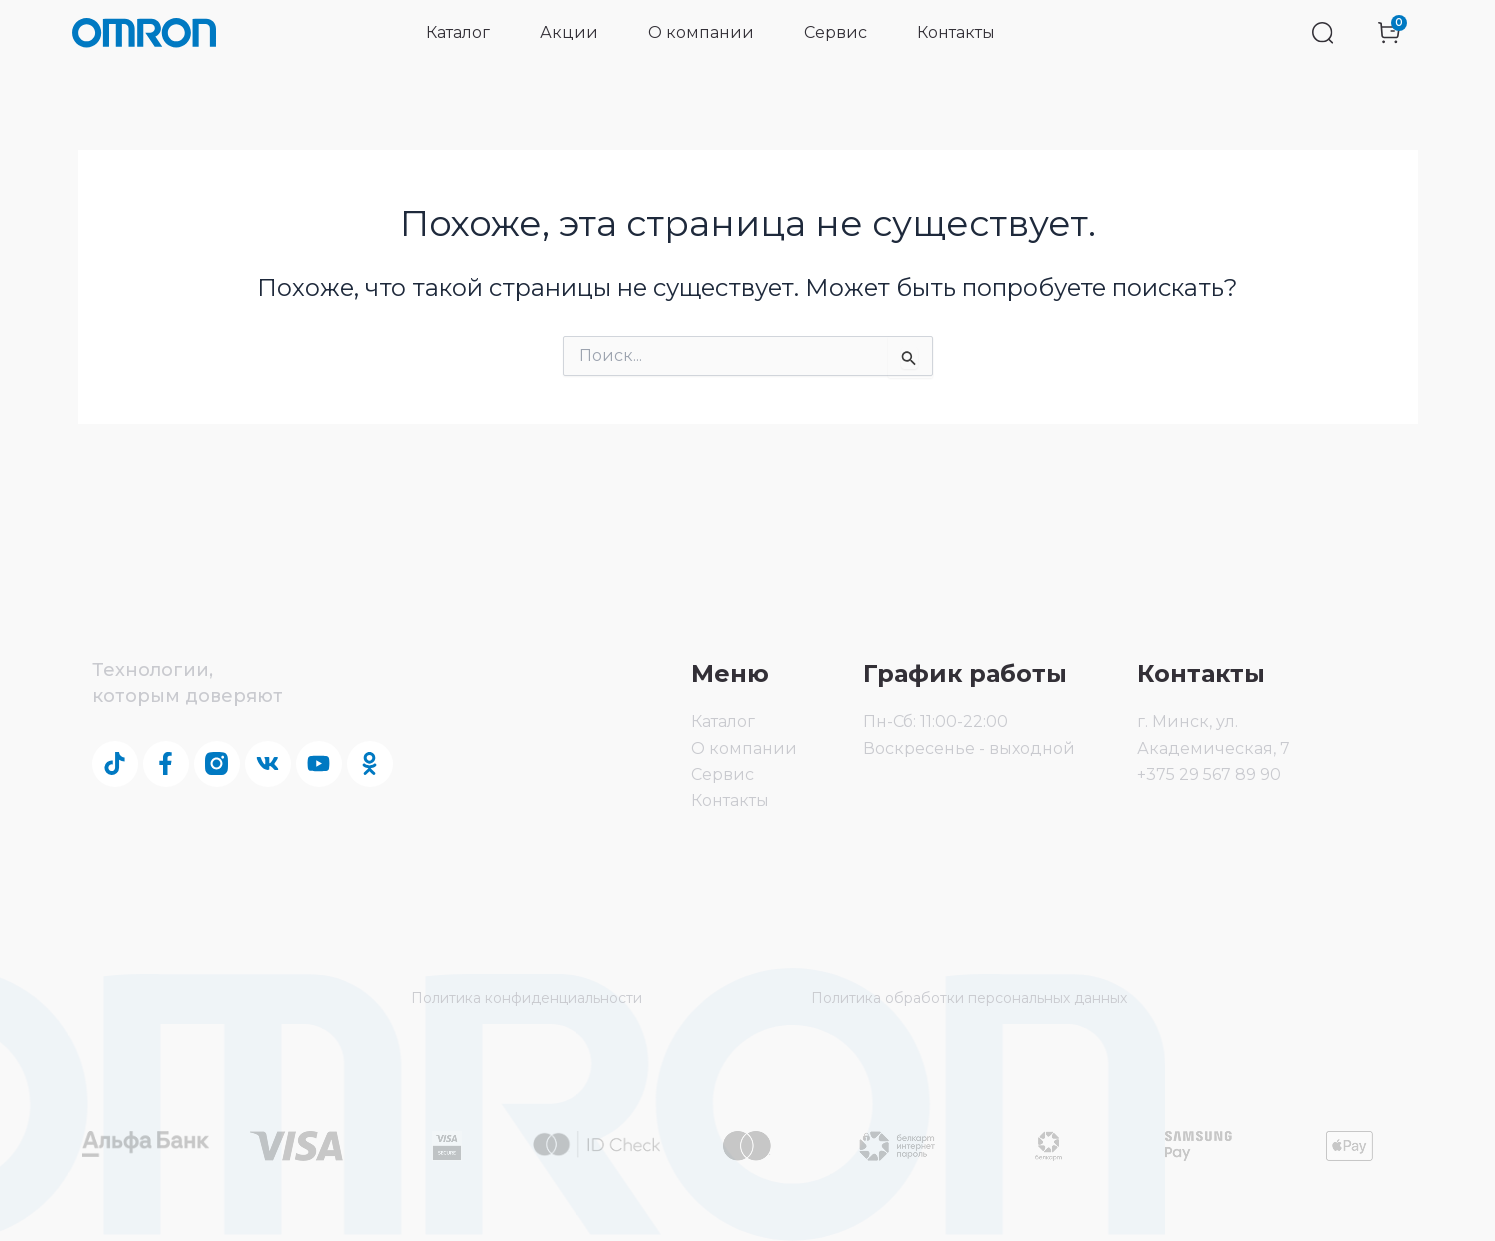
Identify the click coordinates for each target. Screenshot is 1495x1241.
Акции (569, 32)
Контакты (956, 32)
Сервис (835, 32)
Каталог (458, 32)
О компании (701, 32)
